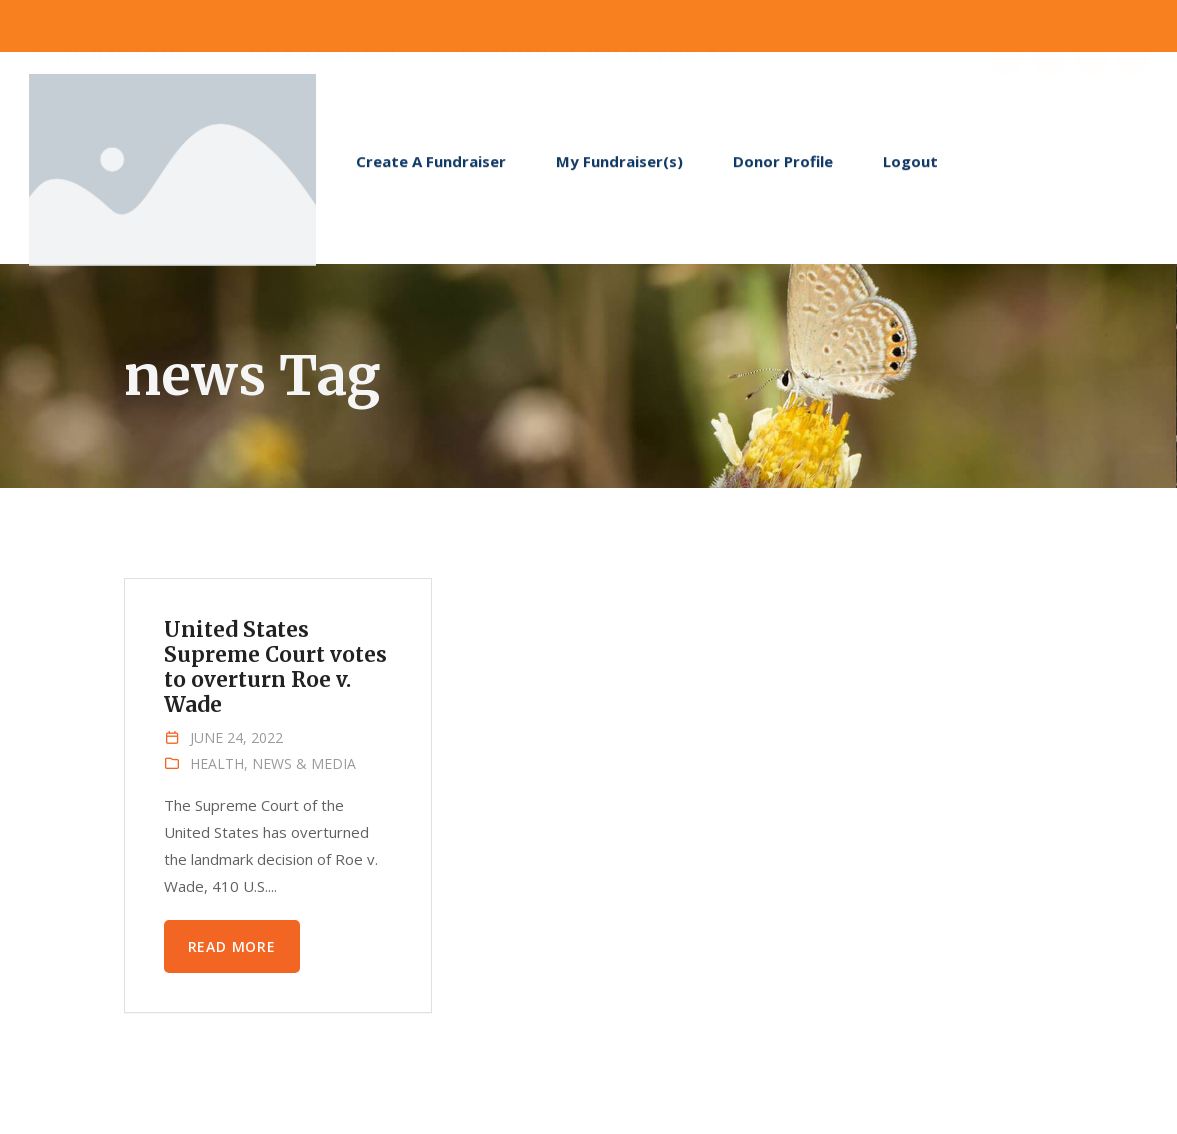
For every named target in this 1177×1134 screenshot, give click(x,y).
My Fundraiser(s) (619, 166)
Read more (232, 946)
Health (217, 763)
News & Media (304, 763)
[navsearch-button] (1112, 165)
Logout (910, 166)
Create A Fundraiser (431, 166)
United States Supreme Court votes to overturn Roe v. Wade (276, 667)
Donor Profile (783, 166)
